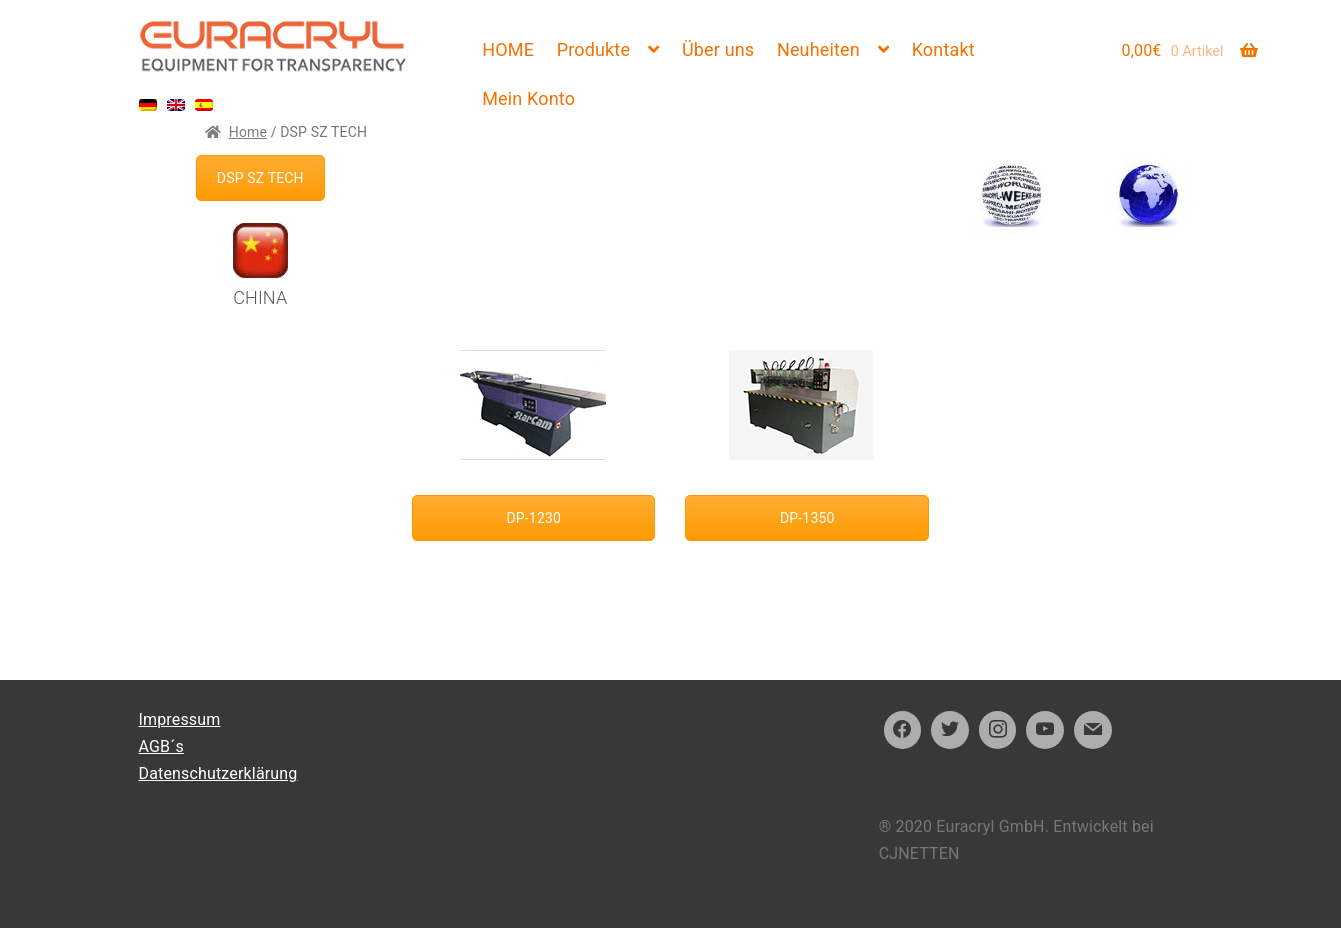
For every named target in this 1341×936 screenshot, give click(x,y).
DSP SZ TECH (260, 178)
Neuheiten (818, 49)
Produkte (593, 49)
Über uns (718, 49)
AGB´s (161, 746)
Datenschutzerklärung (218, 773)
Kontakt (943, 49)
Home (248, 132)
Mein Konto (528, 98)
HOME (508, 49)
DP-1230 (534, 518)
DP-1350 (807, 518)
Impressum (180, 719)
